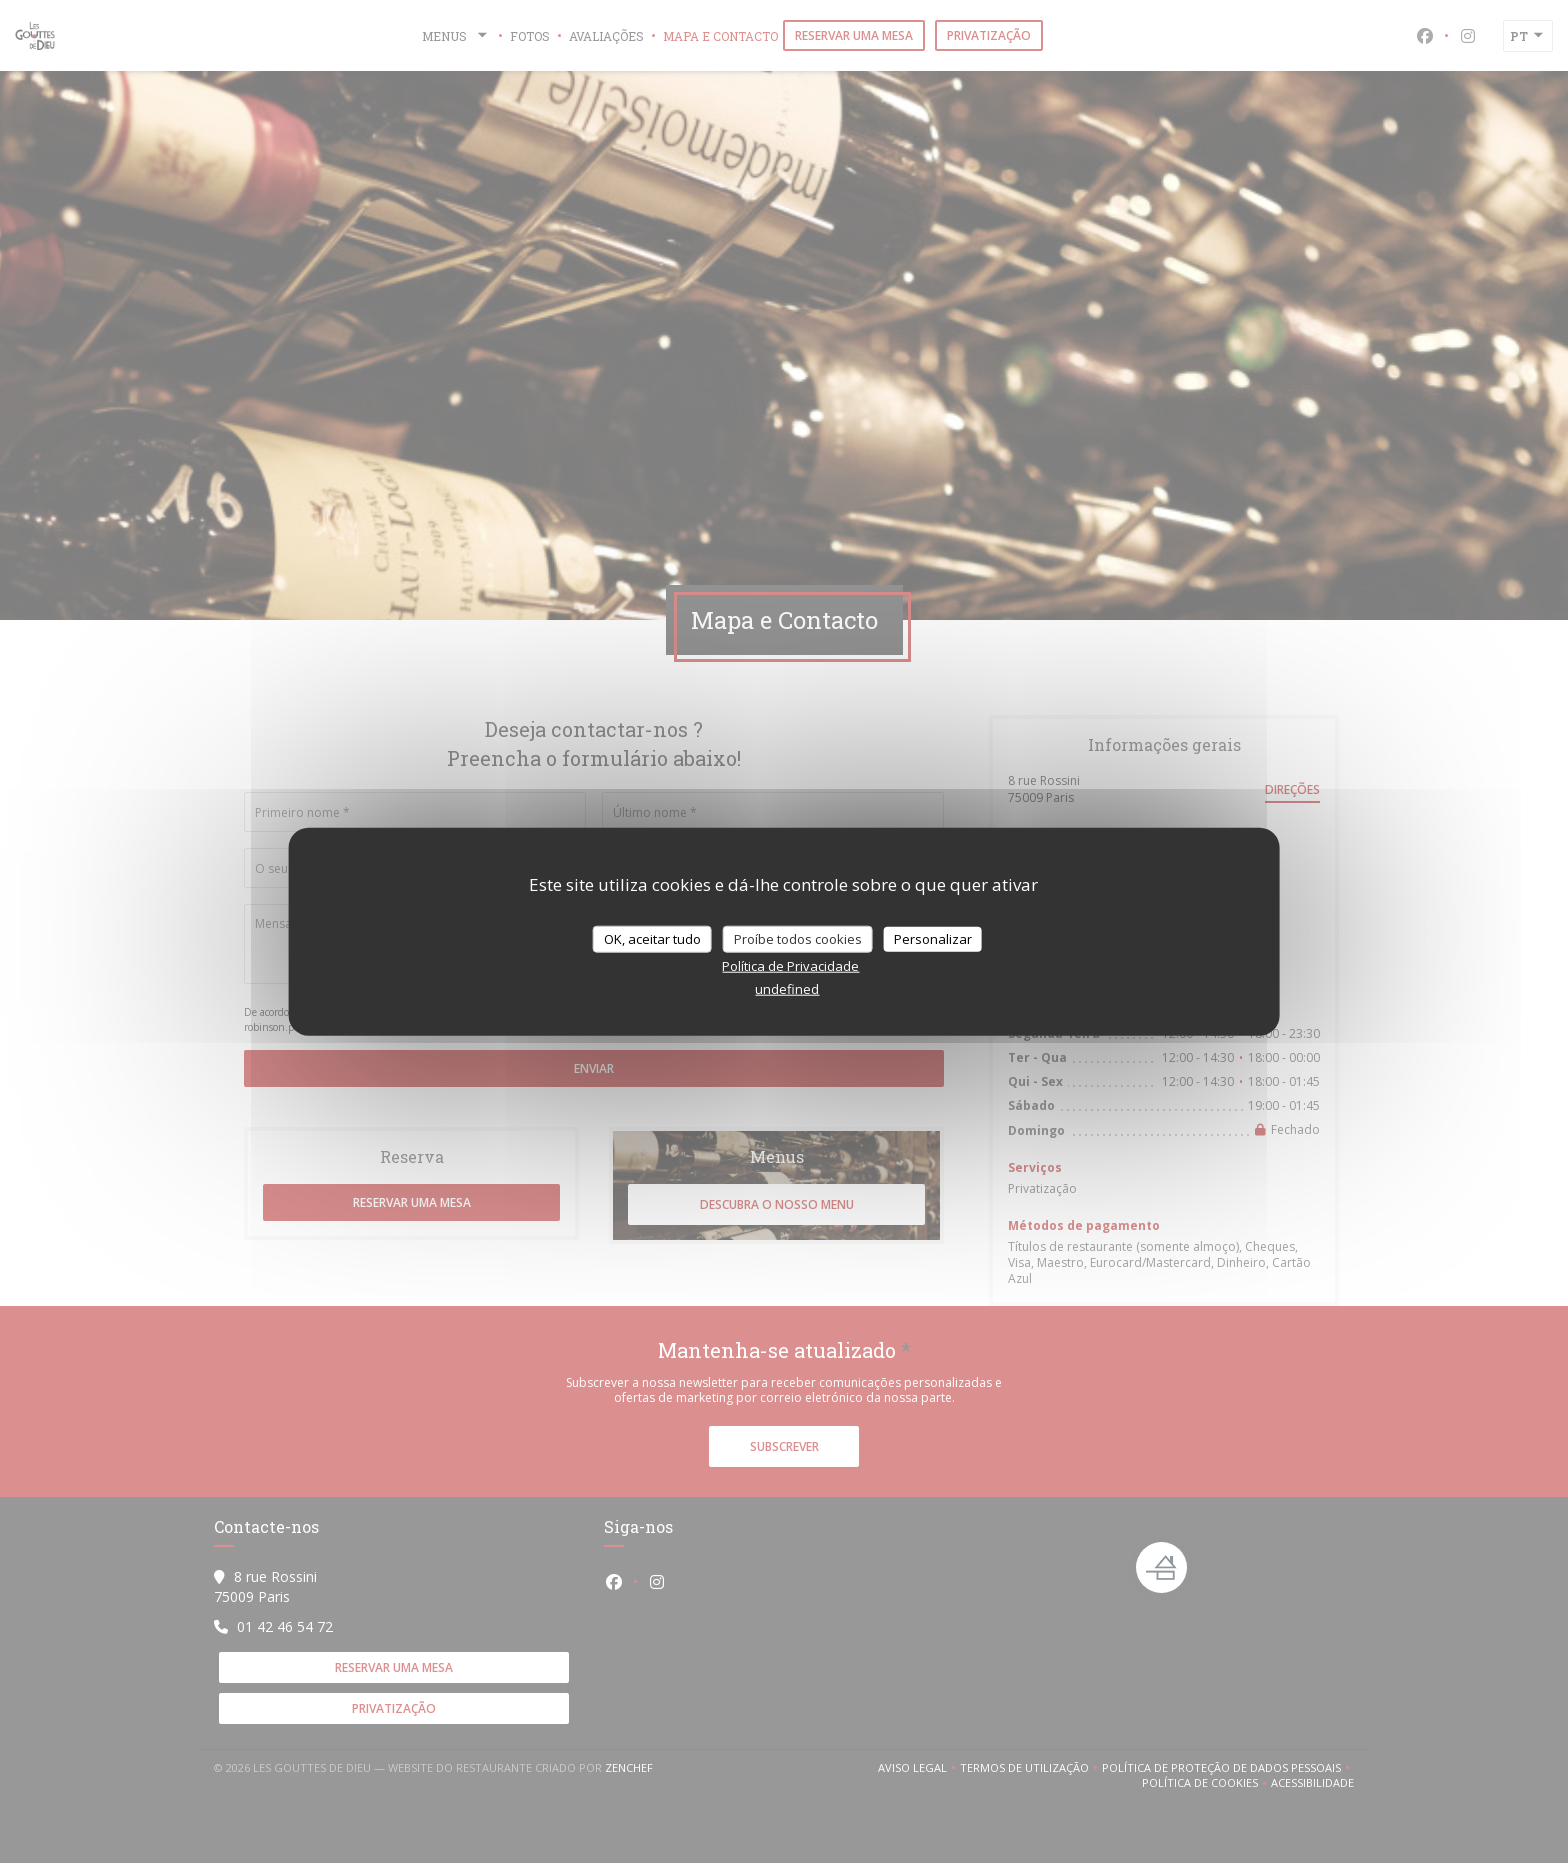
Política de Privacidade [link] (790, 966)
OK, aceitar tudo (652, 938)
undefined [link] (787, 989)
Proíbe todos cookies (798, 938)
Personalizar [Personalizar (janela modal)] (933, 938)
